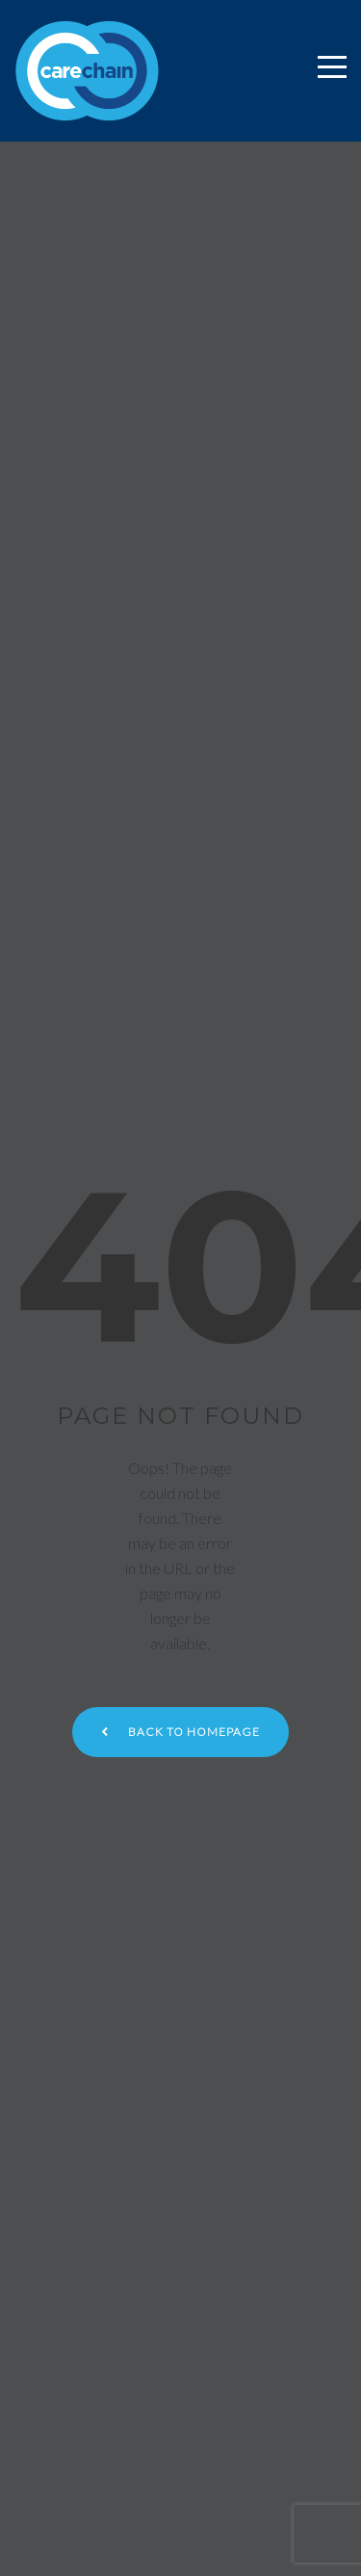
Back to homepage (180, 1732)
